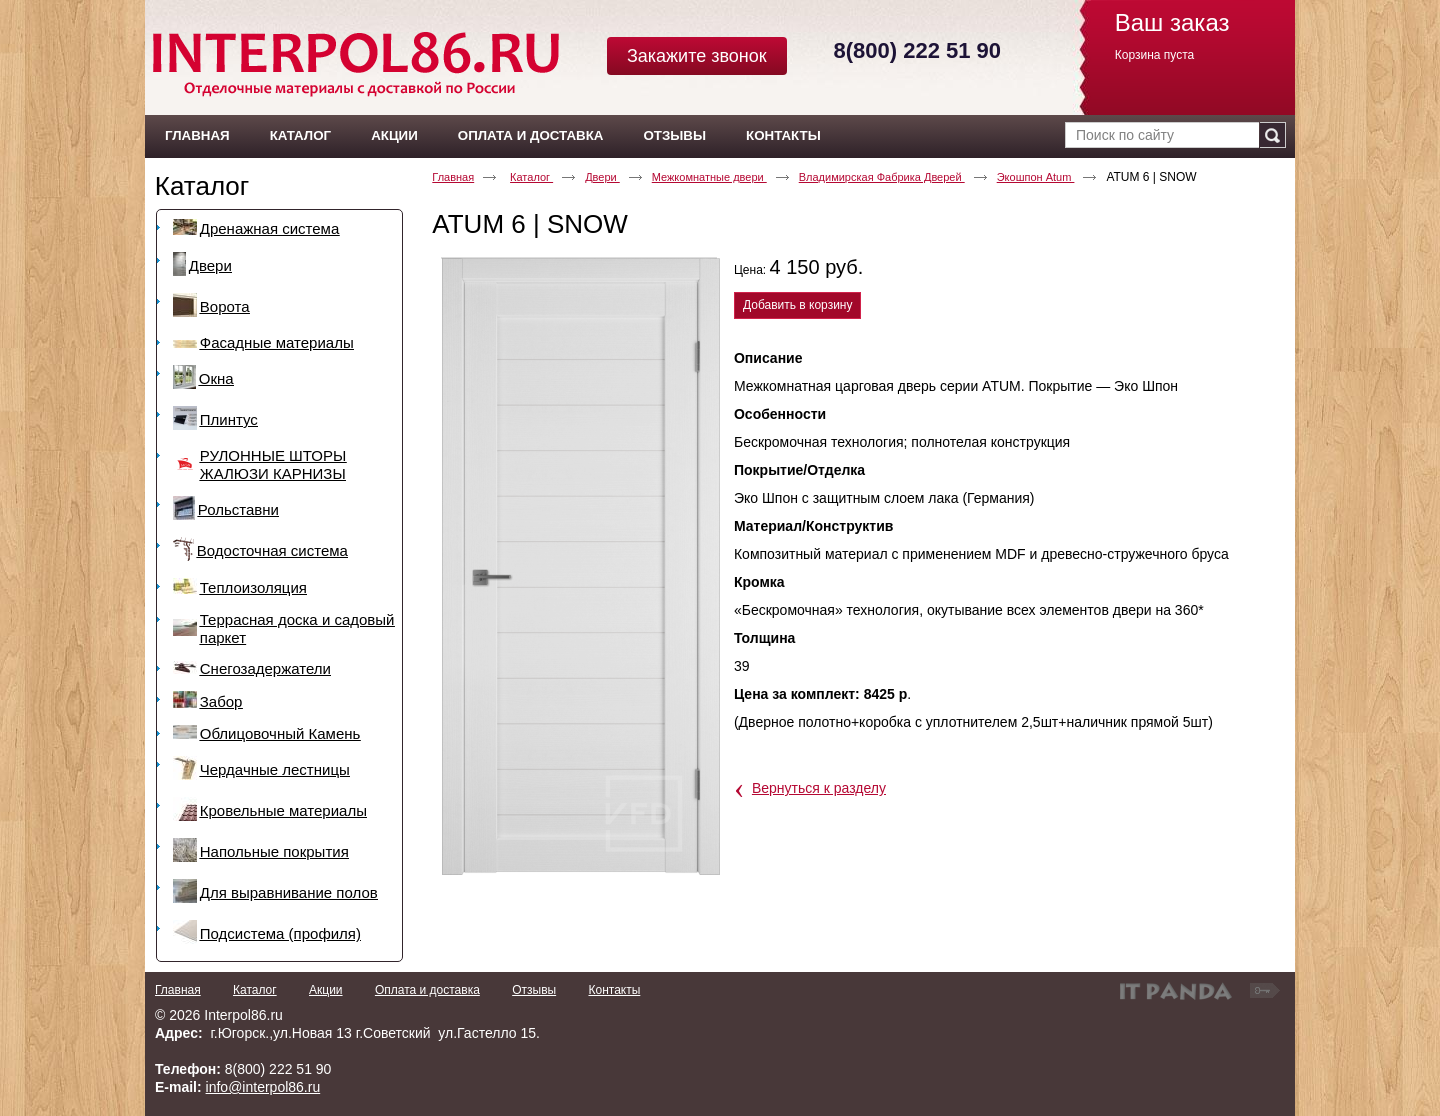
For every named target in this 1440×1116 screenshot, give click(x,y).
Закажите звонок (697, 56)
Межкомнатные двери (709, 177)
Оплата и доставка (427, 990)
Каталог (202, 186)
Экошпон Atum (1036, 177)
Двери (602, 177)
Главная (453, 177)
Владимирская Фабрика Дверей (882, 177)
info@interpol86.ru (263, 1087)
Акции (326, 990)
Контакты (614, 990)
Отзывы (534, 990)
